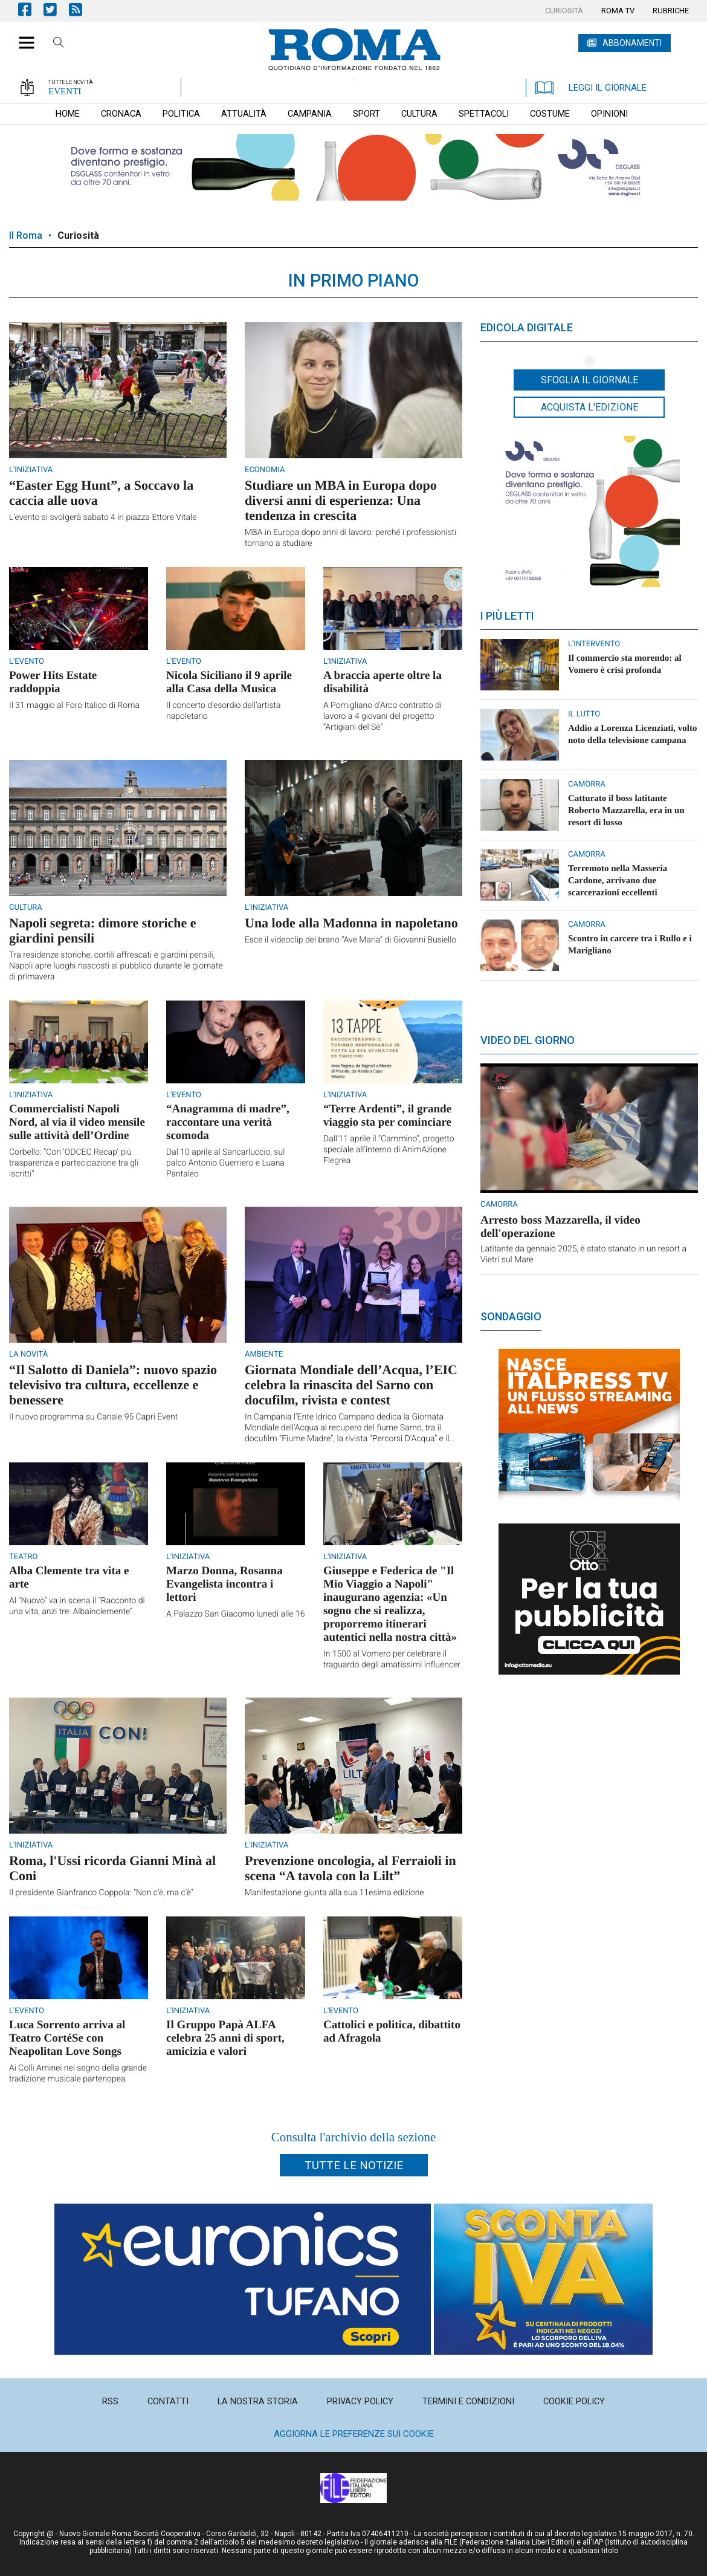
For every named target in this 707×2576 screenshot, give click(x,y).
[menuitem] (564, 11)
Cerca (58, 44)
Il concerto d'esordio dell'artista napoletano (223, 711)
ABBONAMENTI (632, 43)
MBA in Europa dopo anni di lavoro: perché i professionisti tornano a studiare (350, 538)
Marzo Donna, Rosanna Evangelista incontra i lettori (224, 1584)
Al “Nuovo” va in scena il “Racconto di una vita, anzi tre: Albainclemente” (77, 1606)
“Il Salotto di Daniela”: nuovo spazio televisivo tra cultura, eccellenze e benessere (113, 1384)
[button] (22, 36)
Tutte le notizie (354, 2165)
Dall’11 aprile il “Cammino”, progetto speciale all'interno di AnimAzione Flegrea (388, 1150)
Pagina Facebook (31, 9)
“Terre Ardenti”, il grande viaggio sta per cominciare (387, 1116)
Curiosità (78, 235)
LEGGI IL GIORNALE (591, 88)
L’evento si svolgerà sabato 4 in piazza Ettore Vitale (102, 517)
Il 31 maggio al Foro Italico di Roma (74, 705)
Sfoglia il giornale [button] (589, 380)
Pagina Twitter (56, 9)
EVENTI (64, 91)
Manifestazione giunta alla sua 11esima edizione (334, 1893)
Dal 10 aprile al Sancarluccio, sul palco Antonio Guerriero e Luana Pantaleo (225, 1163)
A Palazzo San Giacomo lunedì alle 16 (235, 1614)
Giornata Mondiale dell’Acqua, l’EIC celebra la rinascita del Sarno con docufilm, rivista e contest (351, 1384)
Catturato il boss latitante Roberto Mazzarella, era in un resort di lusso (626, 811)
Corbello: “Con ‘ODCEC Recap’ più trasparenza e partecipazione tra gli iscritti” (73, 1163)
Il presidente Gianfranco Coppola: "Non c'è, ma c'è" (101, 1893)
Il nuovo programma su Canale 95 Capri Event (93, 1417)
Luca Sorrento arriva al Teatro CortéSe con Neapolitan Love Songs (67, 2038)
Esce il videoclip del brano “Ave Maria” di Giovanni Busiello (350, 940)
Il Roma (25, 235)
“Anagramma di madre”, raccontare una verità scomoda (227, 1122)
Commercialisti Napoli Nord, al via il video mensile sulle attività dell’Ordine (77, 1122)
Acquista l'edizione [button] (589, 407)
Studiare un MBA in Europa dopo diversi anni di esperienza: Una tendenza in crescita (341, 500)
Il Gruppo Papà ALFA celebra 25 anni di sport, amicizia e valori (225, 2038)
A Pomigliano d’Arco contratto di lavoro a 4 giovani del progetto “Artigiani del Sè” (382, 716)
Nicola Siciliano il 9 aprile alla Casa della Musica (229, 682)
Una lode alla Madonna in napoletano (351, 922)
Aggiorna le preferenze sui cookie (354, 2433)
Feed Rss (81, 9)
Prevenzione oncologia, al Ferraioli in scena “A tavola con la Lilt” (350, 1868)
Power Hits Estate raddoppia (53, 682)
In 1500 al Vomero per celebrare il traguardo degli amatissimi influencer (391, 1659)
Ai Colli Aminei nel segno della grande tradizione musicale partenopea (78, 2073)
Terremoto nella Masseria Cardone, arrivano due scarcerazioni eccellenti (617, 881)
